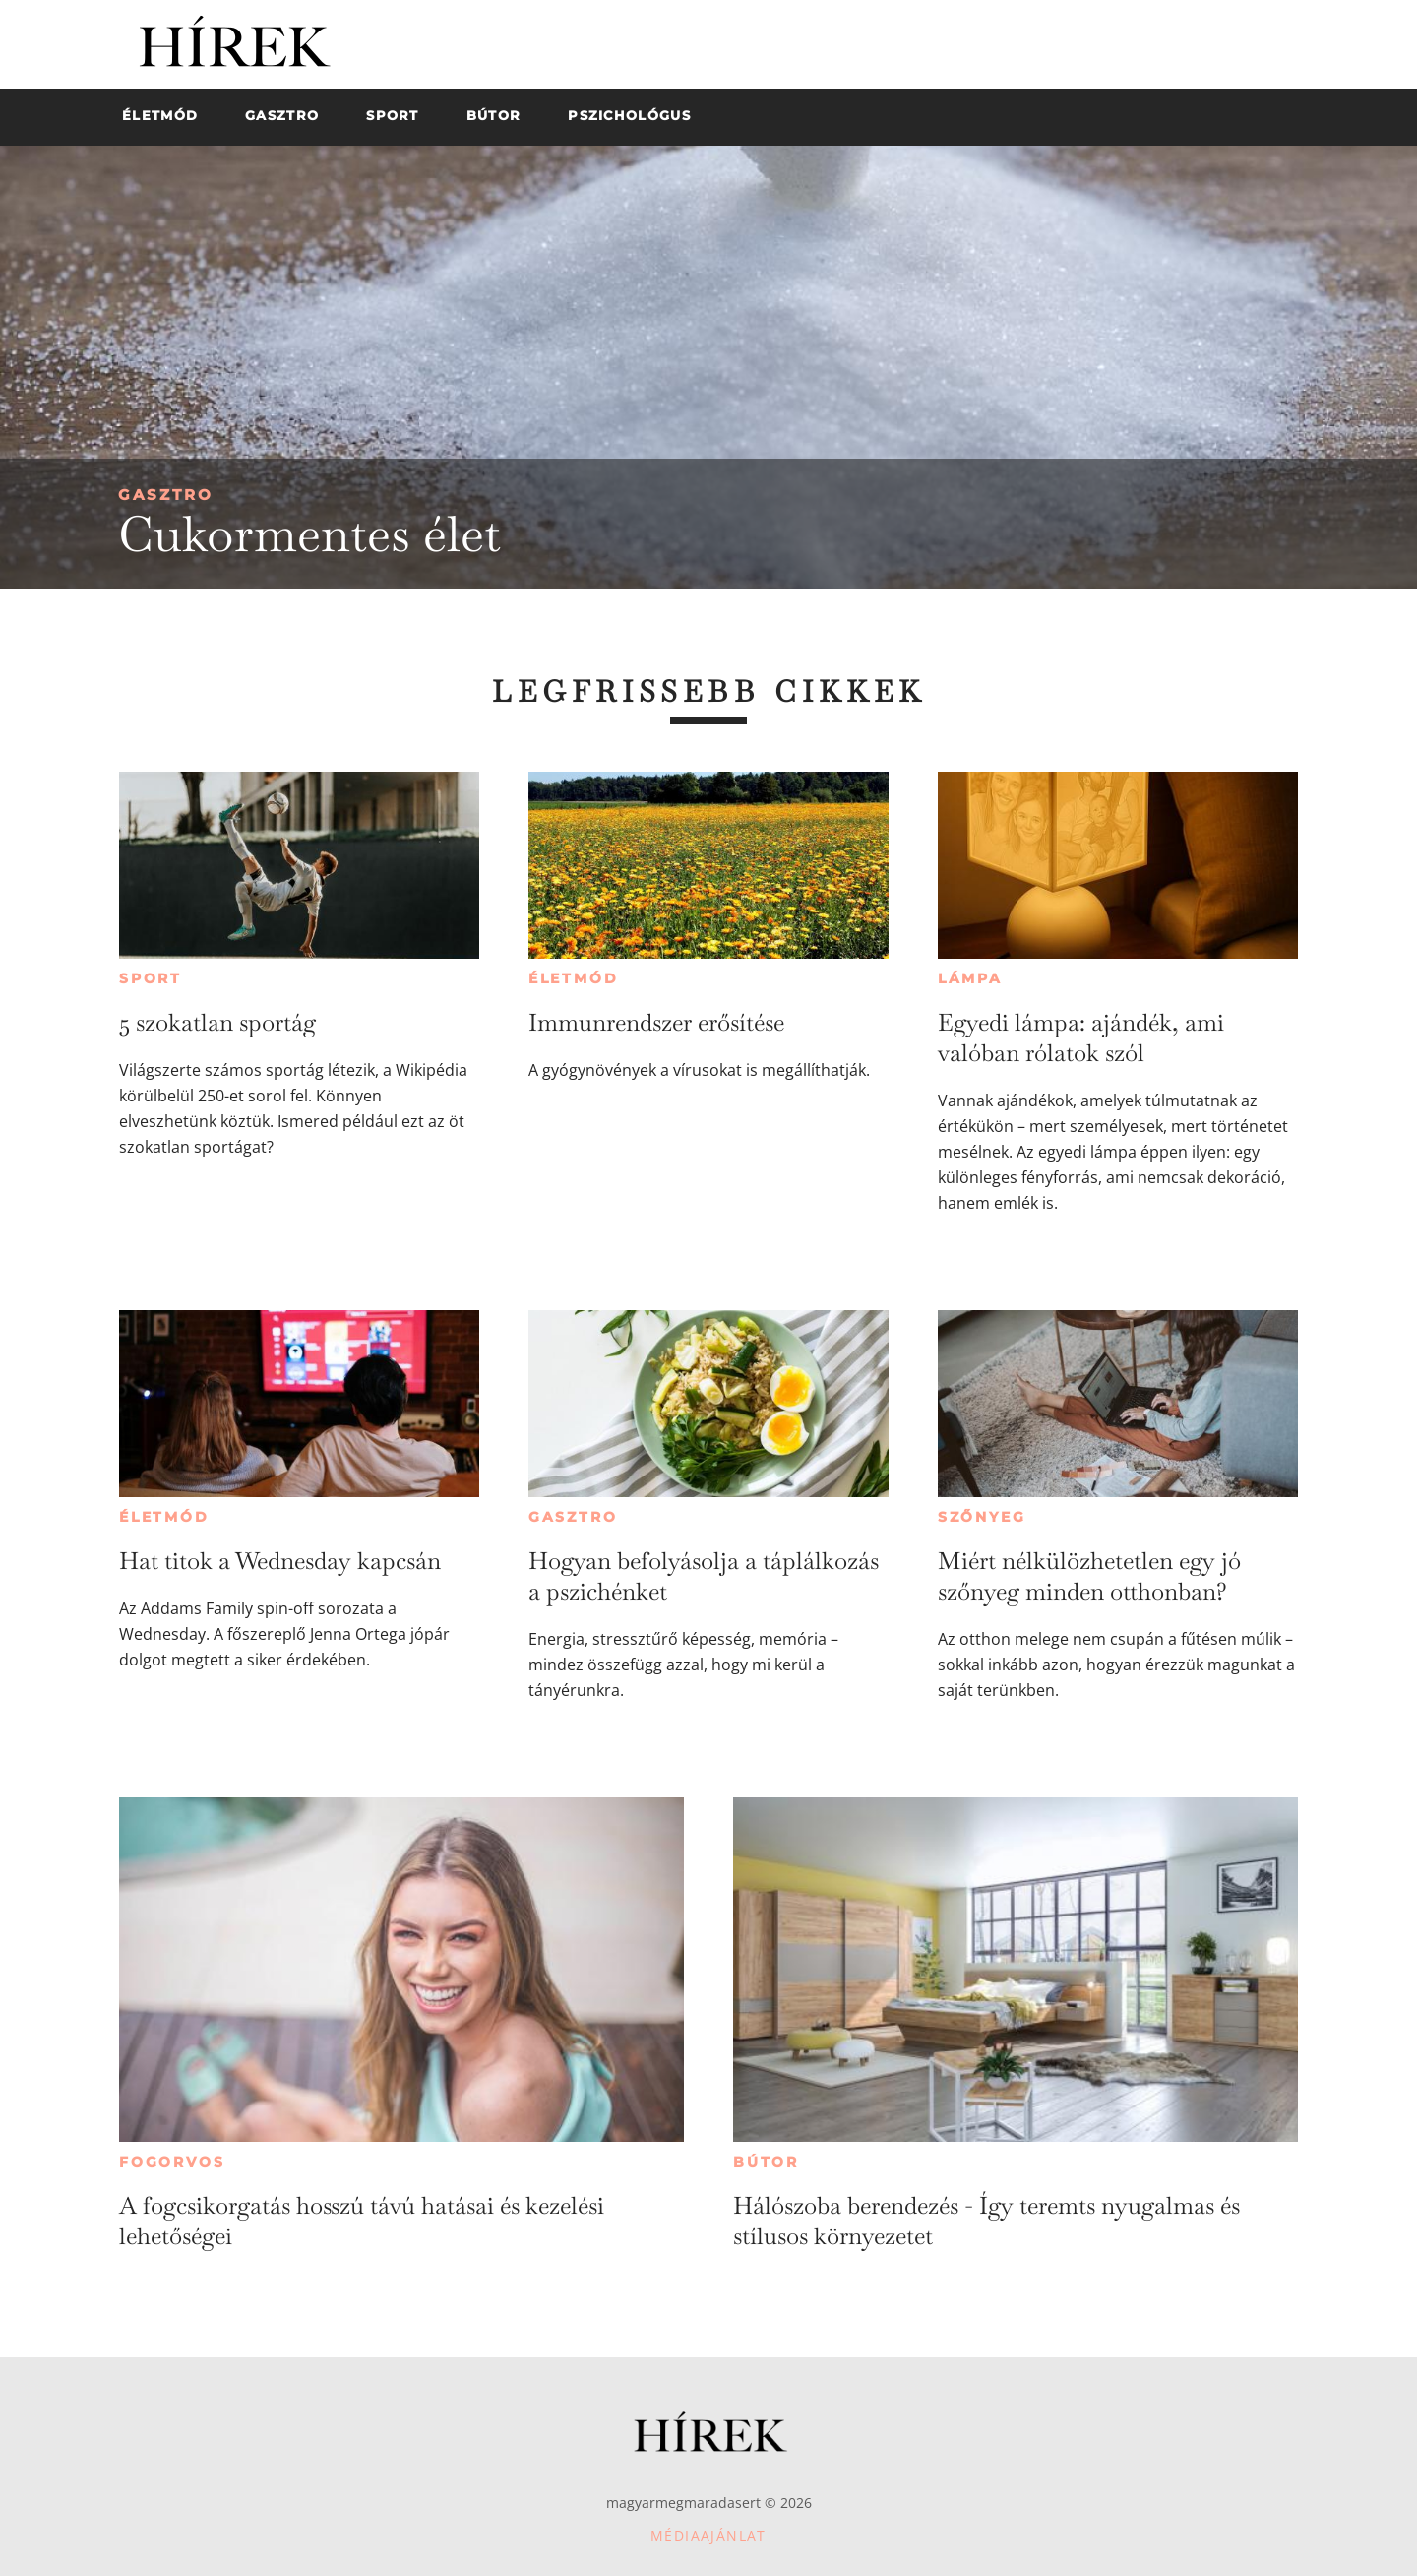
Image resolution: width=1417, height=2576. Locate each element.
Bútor (766, 2161)
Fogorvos (171, 2161)
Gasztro (166, 494)
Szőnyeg (982, 1517)
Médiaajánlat (708, 2535)
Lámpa (970, 978)
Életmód (573, 978)
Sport (150, 978)
